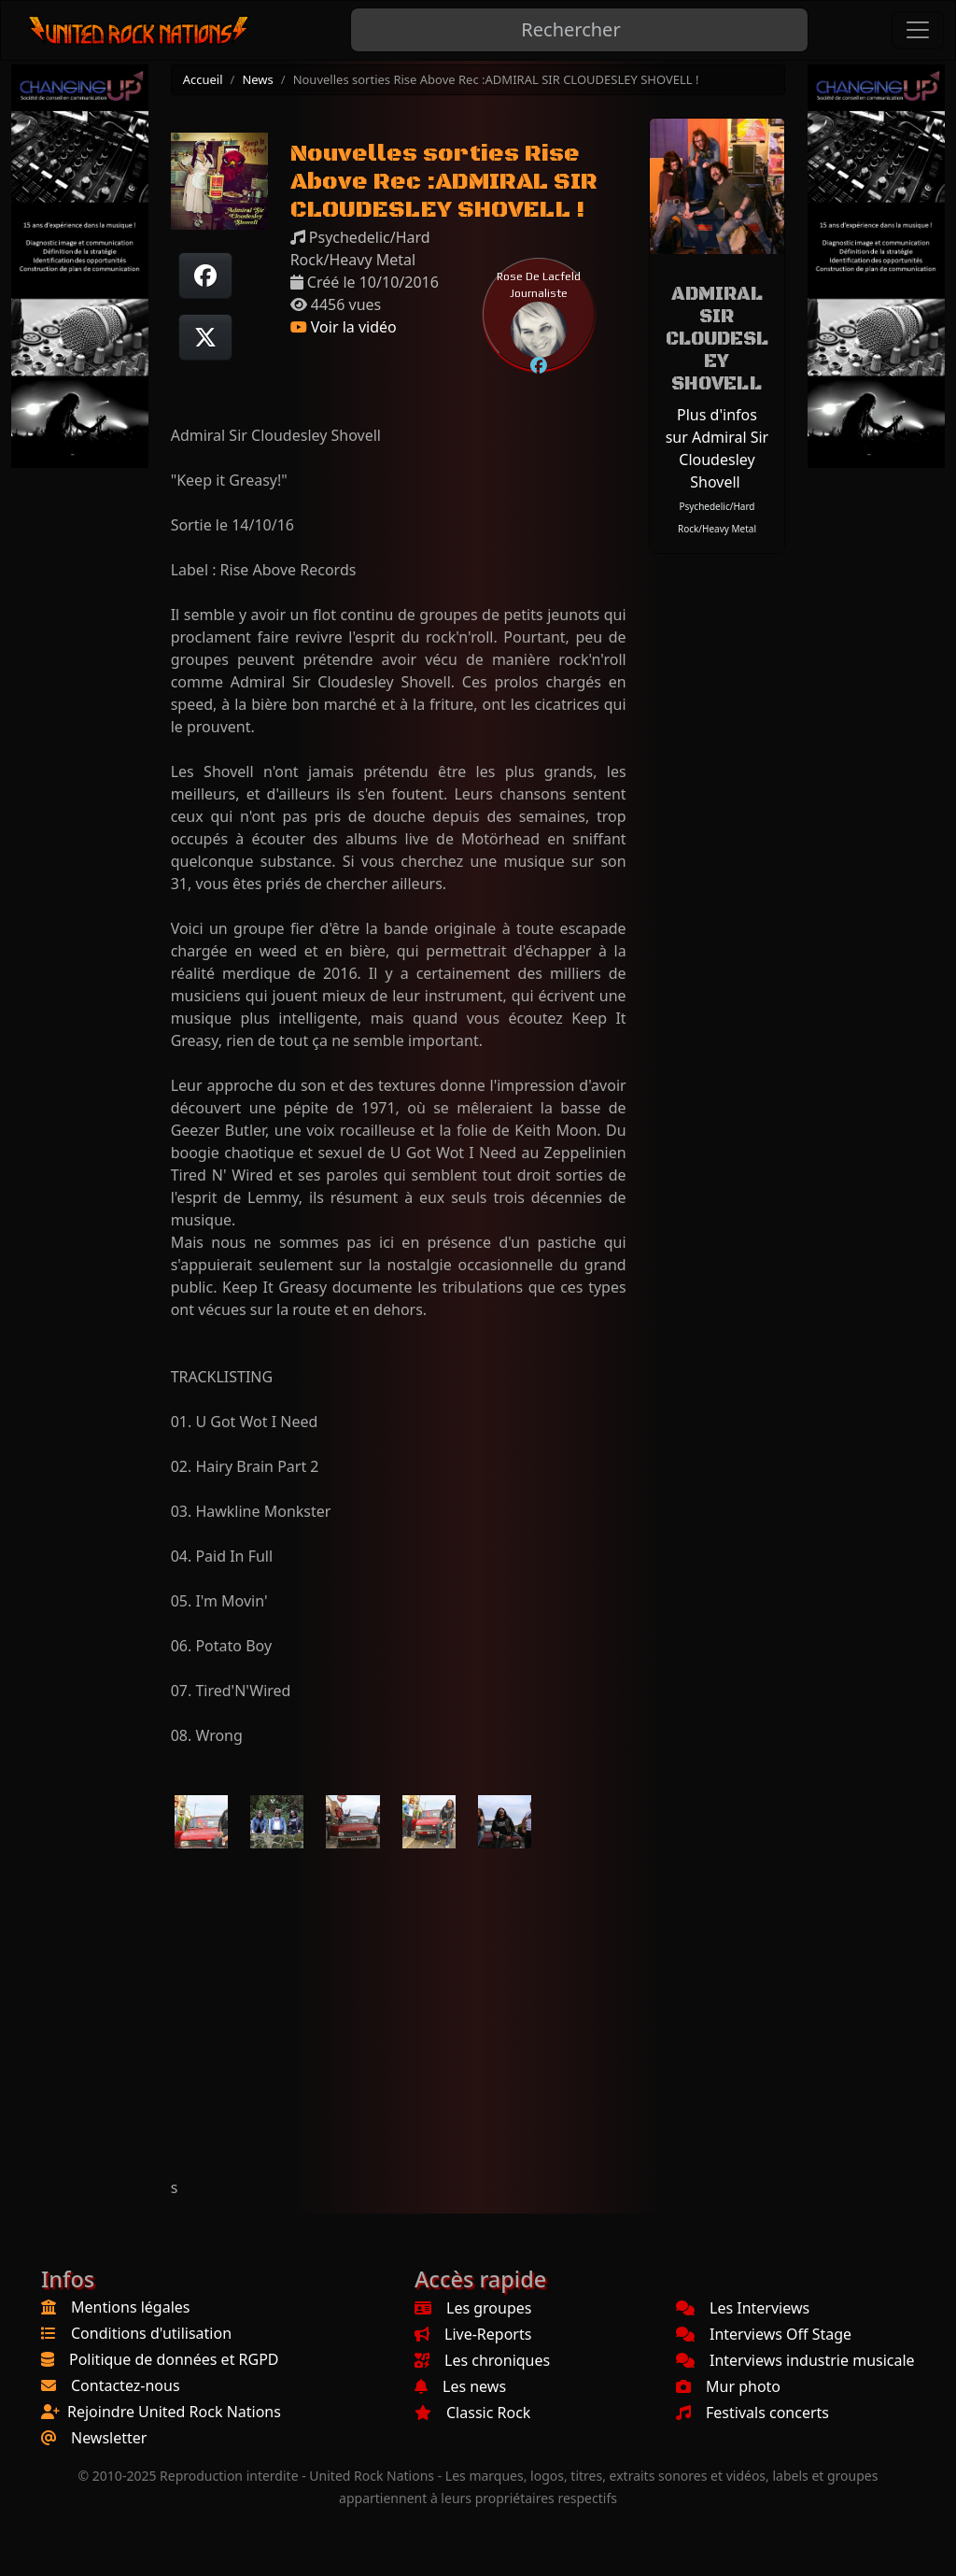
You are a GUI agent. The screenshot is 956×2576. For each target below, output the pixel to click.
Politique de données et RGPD (174, 2359)
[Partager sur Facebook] (205, 275)
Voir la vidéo (343, 327)
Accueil (203, 79)
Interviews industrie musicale (795, 2360)
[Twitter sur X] (205, 337)
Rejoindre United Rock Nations (174, 2411)
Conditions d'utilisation (151, 2333)
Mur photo (728, 2386)
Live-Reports (473, 2334)
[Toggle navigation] (918, 30)
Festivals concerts (752, 2412)
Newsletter (109, 2437)
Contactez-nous (125, 2385)
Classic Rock (472, 2412)
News (257, 79)
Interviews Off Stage (763, 2334)
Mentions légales (130, 2307)
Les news (460, 2386)
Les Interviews (742, 2308)
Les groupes (473, 2308)
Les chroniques (482, 2360)
